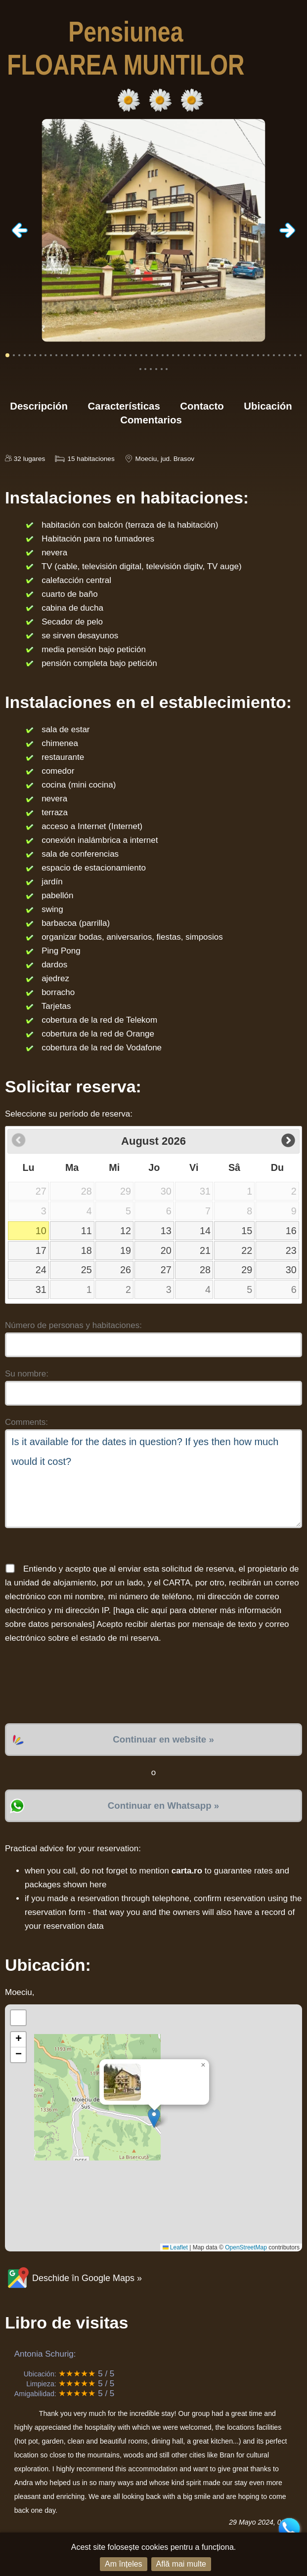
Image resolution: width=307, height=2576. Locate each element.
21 (205, 1250)
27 (166, 1269)
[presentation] (80, 1684)
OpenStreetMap (246, 2247)
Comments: (26, 1422)
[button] (154, 2118)
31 (41, 1289)
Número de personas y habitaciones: (73, 1325)
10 (41, 1230)
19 (125, 1250)
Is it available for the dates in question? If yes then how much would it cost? (153, 1478)
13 (166, 1230)
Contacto (201, 406)
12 (125, 1230)
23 (291, 1250)
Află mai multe (181, 2564)
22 (246, 1250)
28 (205, 1269)
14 (205, 1230)
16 (291, 1230)
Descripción (39, 406)
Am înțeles (123, 2564)
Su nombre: (26, 1373)
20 (166, 1250)
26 (125, 1269)
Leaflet (175, 2247)
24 (41, 1269)
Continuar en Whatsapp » (163, 1805)
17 (41, 1250)
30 (291, 1269)
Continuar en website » (163, 1739)
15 (246, 1230)
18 (86, 1250)
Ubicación (268, 406)
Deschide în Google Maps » (73, 2278)
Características (124, 406)
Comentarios (151, 420)
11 (86, 1230)
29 (246, 1269)
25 (86, 1269)
